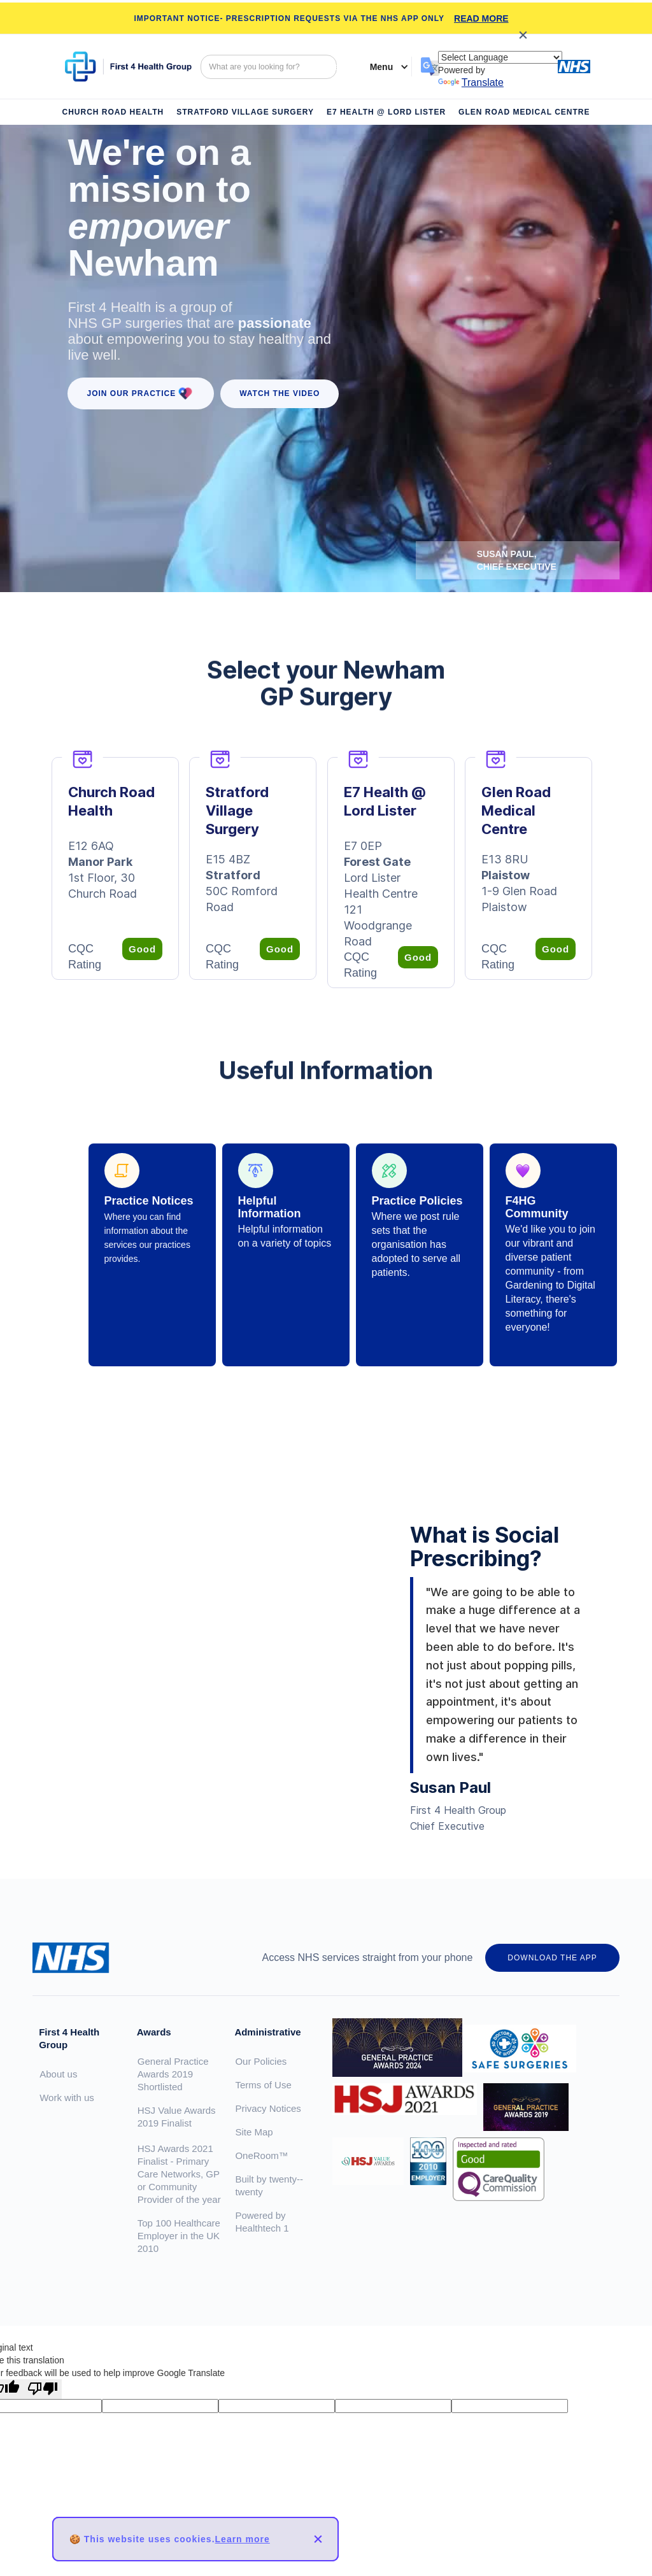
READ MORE (481, 18)
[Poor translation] (43, 2389)
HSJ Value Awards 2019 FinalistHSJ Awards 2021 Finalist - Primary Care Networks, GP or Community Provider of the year (179, 2155)
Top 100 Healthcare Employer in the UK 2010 (179, 2236)
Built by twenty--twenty (269, 2185)
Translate (471, 82)
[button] (383, 67)
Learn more (242, 2539)
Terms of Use (263, 2084)
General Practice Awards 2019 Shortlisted (173, 2074)
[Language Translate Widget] (500, 57)
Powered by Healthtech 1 (261, 2221)
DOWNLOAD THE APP (552, 1957)
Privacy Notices (268, 2108)
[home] (128, 66)
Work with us (66, 2097)
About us (58, 2074)
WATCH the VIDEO (279, 393)
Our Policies (261, 2061)
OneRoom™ (261, 2155)
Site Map (254, 2132)
